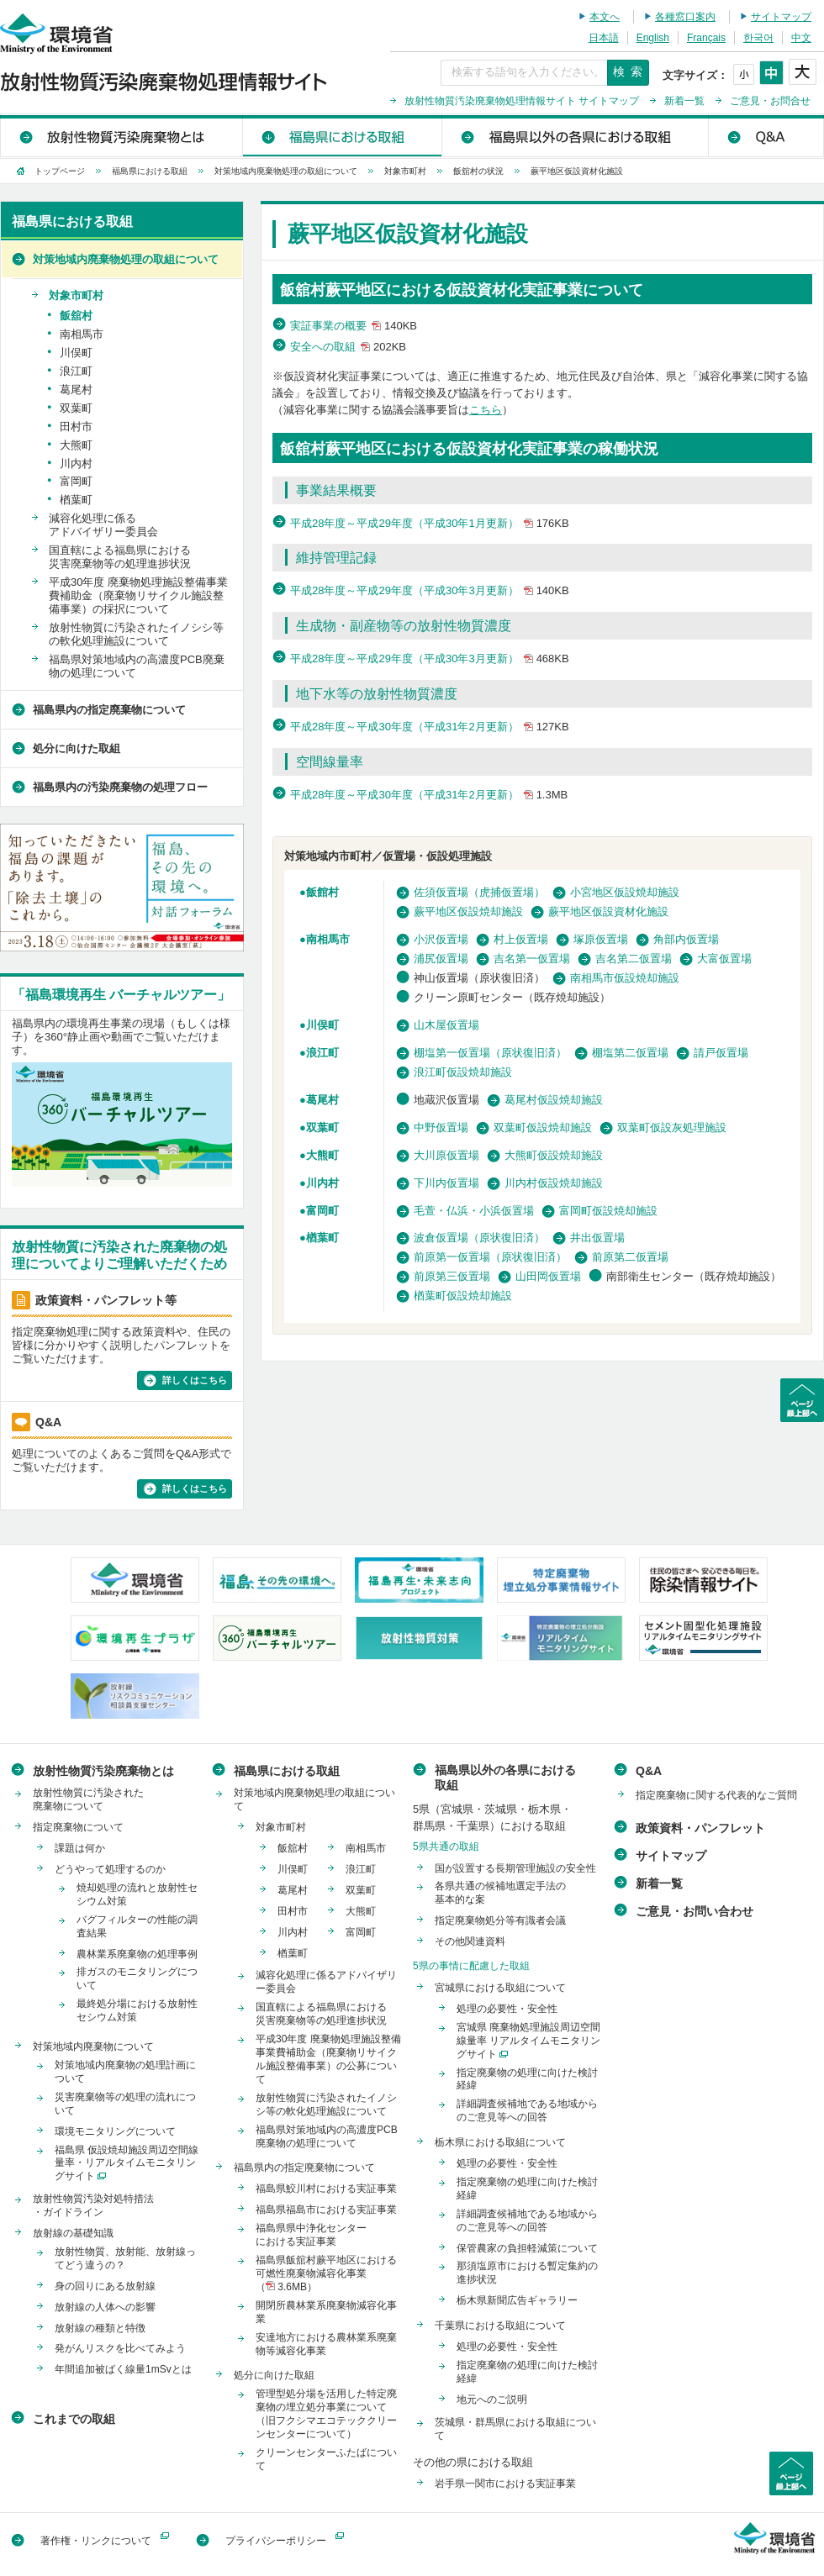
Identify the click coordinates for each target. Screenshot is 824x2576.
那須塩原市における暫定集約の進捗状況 (527, 2272)
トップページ (59, 171)
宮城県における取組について (500, 1988)
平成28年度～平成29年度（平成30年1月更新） (431, 523)
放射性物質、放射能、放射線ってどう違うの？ (125, 2258)
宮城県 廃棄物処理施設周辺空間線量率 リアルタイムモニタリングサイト (528, 2040)
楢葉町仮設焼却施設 (463, 1295)
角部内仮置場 (686, 939)
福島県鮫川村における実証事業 (326, 2188)
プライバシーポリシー (275, 2541)
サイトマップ (781, 17)
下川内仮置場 (446, 1183)
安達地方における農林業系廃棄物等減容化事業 (326, 2344)
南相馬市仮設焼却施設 (624, 978)
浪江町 (322, 1052)
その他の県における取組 (473, 2462)
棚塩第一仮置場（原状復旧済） (490, 1052)
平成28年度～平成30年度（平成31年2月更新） (431, 726)
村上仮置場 (521, 939)
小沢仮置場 (441, 939)
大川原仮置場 (446, 1155)
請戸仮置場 (721, 1052)
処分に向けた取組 (76, 748)
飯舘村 (76, 315)
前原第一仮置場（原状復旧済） (490, 1257)
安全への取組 (350, 346)
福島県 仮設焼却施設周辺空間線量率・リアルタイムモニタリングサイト (126, 2163)
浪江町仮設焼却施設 (463, 1072)
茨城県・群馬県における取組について (515, 2429)
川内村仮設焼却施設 (553, 1183)
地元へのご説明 (492, 2399)
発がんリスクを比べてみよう (120, 2348)
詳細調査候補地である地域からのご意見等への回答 (527, 2110)
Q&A (765, 135)
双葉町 (322, 1127)
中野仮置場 (441, 1127)
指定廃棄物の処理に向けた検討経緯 (527, 2079)
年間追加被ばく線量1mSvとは (123, 2369)
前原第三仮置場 (452, 1276)
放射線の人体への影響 (105, 2307)
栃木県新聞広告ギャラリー (517, 2300)
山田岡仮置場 (548, 1276)
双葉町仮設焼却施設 (543, 1127)
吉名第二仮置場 (633, 958)
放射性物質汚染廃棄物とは (121, 135)
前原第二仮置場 (630, 1257)
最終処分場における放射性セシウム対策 (137, 2010)
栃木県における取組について (500, 2142)
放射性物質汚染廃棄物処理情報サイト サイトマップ (521, 101)
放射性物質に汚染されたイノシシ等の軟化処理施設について (136, 634)
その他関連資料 (470, 1941)
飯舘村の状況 (478, 171)
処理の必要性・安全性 (507, 2009)
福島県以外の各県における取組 (574, 135)
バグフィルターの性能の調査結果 (137, 1926)
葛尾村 (322, 1099)
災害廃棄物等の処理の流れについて (125, 2103)
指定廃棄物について (78, 1827)
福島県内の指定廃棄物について (109, 709)
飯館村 (322, 892)
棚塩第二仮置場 (630, 1052)
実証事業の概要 (355, 325)
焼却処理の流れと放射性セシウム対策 (137, 1894)
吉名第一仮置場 (532, 958)
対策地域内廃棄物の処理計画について (125, 2071)
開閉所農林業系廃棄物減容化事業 (326, 2312)
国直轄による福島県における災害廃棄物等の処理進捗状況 (120, 557)
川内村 (322, 1183)
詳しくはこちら (194, 1380)
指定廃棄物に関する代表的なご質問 (716, 1795)
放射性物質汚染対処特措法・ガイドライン (93, 2205)
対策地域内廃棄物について (93, 2046)
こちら (485, 409)
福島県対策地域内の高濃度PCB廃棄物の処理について (136, 666)
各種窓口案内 (685, 17)
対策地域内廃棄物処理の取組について (285, 171)
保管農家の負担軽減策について (527, 2248)
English (652, 38)
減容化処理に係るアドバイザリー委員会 (103, 525)
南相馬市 (328, 939)
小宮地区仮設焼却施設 (624, 892)
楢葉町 (322, 1237)
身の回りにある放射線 (105, 2286)
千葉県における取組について (500, 2325)
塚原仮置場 (600, 939)
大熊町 (322, 1155)
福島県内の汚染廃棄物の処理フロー (120, 787)
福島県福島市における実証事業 (326, 2209)
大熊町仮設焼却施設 (553, 1155)
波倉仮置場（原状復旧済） (479, 1237)
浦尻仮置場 (441, 958)
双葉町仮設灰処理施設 (671, 1127)
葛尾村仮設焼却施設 (553, 1099)
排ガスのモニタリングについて (137, 1978)
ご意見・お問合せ (770, 101)
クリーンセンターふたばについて (326, 2459)
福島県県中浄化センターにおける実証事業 (311, 2234)
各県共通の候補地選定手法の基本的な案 (500, 1892)
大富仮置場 (724, 958)
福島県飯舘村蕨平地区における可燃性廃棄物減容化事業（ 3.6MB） (326, 2273)
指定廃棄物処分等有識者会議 (500, 1920)
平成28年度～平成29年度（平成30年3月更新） (431, 590)
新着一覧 (684, 101)
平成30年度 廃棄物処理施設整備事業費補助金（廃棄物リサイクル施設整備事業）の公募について (328, 2059)
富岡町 (322, 1210)
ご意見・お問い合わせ (694, 1911)
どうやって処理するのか (110, 1869)
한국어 (758, 38)
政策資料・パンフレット (700, 1828)
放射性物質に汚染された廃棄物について (88, 1799)
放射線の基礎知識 (73, 2233)
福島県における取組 (342, 135)
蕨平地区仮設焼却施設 (468, 911)
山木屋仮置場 (446, 1025)
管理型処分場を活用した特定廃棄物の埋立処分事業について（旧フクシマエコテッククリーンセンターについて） (326, 2414)
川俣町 (322, 1025)
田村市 (76, 426)
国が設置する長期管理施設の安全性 (515, 1868)
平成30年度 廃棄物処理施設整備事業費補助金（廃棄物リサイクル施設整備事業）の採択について (138, 595)
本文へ (604, 17)
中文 (801, 38)
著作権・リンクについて (95, 2541)
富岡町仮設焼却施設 (608, 1210)
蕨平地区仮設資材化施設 (608, 911)
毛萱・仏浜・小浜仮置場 (474, 1210)
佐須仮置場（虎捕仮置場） (479, 892)
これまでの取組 (74, 2419)
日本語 (604, 38)
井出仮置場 (597, 1237)
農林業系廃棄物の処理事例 (137, 1954)
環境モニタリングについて (115, 2131)
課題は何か (80, 1848)
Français (706, 38)
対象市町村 (405, 171)
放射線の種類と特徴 (100, 2328)
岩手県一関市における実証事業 (505, 2483)
